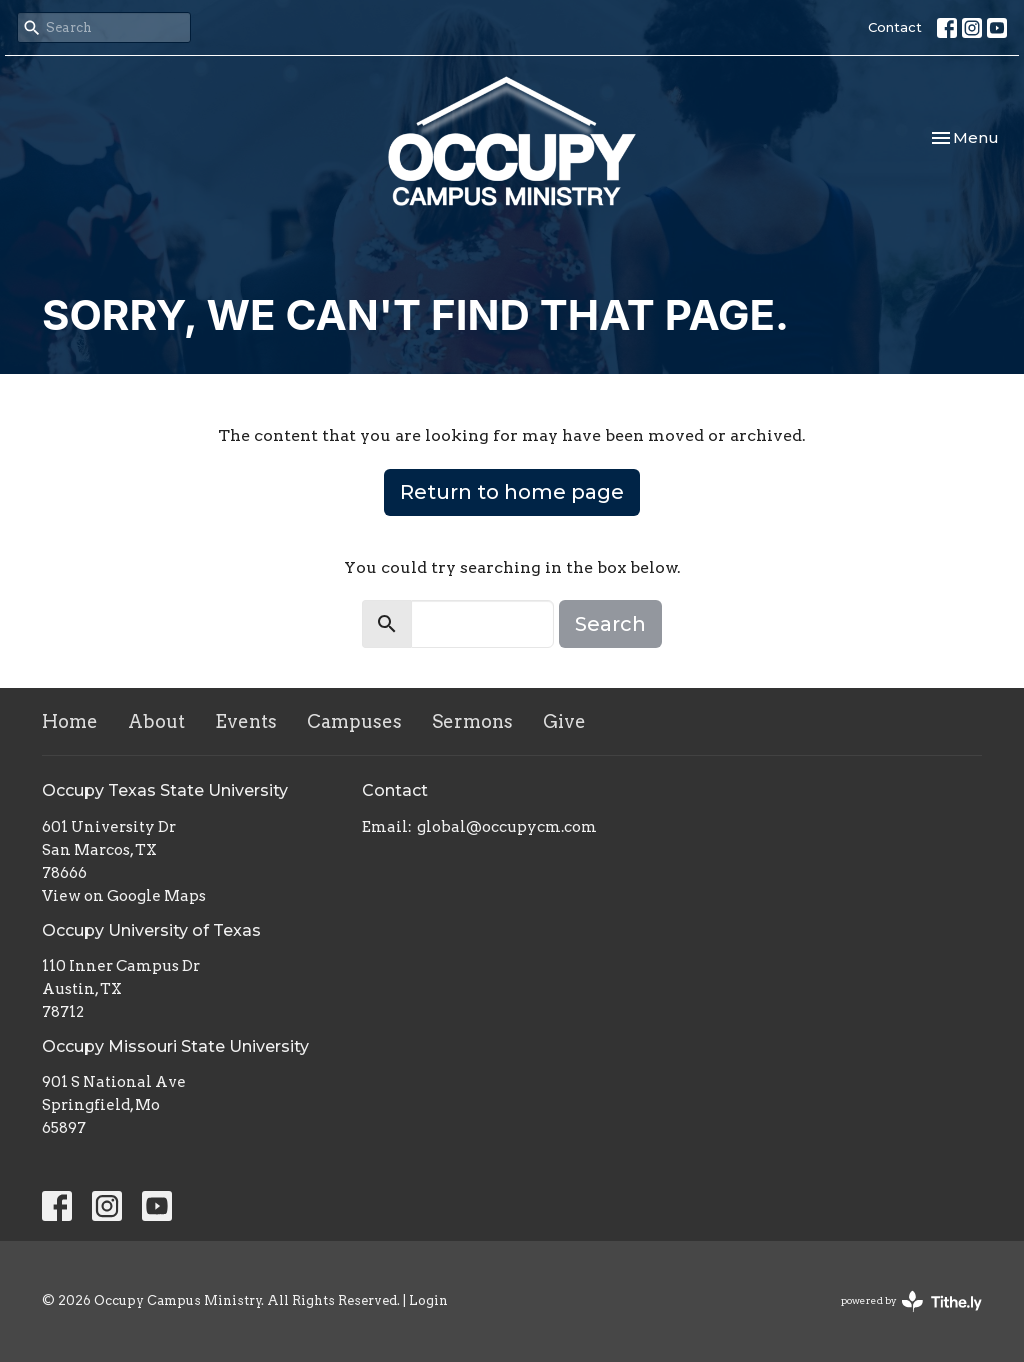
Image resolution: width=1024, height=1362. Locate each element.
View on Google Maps (124, 896)
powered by (911, 1301)
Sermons (472, 721)
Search (610, 624)
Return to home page (512, 492)
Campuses (354, 721)
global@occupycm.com (507, 827)
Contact (895, 27)
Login (428, 1300)
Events (246, 721)
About (156, 721)
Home (70, 721)
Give (564, 721)
